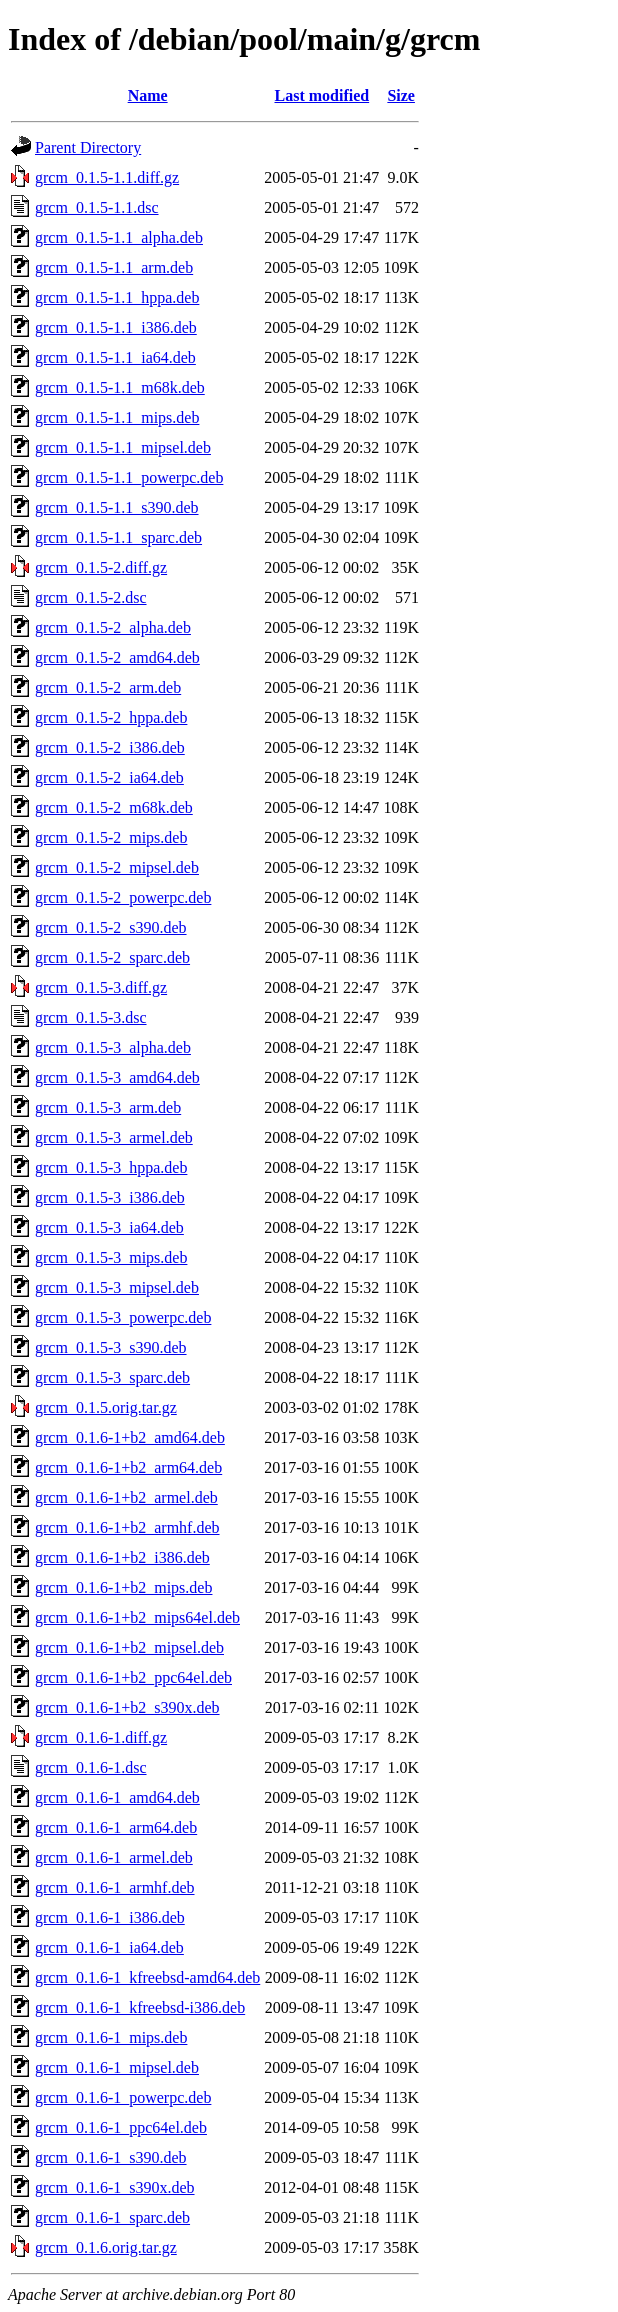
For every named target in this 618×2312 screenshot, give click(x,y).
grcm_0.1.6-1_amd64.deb (117, 1797)
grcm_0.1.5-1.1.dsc (97, 207)
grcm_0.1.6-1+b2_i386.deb (122, 1557)
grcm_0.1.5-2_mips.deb (111, 837)
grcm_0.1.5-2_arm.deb (108, 687)
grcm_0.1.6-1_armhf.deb (115, 1887)
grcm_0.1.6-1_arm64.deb (116, 1827)
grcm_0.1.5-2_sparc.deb (112, 957)
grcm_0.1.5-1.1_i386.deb (116, 327)
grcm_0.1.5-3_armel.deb (114, 1137)
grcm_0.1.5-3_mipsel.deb (117, 1287)
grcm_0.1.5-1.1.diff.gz (107, 177)
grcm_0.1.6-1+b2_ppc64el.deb (133, 1677)
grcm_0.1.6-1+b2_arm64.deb (128, 1467)
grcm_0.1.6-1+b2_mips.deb (123, 1587)
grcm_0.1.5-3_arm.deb (108, 1107)
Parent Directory (88, 147)
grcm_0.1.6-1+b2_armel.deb (126, 1497)
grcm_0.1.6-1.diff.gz (101, 1737)
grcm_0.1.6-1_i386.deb (110, 1917)
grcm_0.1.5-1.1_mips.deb (117, 417)
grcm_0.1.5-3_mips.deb (111, 1257)
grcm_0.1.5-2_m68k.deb (114, 807)
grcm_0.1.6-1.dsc (91, 1767)
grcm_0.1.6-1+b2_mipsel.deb (129, 1647)
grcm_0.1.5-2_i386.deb (110, 747)
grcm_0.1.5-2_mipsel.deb (117, 867)
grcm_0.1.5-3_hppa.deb (111, 1167)
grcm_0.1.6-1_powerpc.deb (123, 2097)
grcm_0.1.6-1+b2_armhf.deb (127, 1527)
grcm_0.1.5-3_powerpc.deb (123, 1317)
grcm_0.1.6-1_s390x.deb (115, 2187)
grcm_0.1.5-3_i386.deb (110, 1197)
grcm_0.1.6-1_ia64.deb (109, 1947)
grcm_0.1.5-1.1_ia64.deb (115, 357)
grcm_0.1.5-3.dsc (91, 1017)
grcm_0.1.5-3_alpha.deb (113, 1047)
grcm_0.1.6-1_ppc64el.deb (121, 2127)
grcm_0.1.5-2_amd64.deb (117, 657)
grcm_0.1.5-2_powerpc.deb (123, 897)
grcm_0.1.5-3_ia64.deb (109, 1227)
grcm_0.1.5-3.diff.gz (101, 987)
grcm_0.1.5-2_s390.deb (111, 927)
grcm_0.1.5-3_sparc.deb (112, 1377)
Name (148, 95)
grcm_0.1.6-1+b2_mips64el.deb (137, 1617)
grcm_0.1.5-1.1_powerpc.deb (129, 477)
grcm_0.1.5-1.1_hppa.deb (117, 297)
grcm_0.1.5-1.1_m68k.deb (120, 387)
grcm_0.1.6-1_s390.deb (111, 2157)
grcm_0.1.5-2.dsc (91, 597)
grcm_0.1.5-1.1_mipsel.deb (123, 447)
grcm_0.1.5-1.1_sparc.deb (118, 537)
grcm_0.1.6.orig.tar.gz (106, 2247)
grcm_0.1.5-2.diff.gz (101, 567)
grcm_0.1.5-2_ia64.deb (109, 777)
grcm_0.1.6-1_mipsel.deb (117, 2067)
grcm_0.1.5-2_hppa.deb (111, 717)
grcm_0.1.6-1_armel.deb (114, 1857)
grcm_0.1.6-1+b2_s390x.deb (127, 1707)
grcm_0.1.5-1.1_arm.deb (114, 267)
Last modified (321, 95)
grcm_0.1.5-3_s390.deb (111, 1347)
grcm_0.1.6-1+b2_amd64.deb (130, 1437)
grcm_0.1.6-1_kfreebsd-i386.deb (140, 2007)
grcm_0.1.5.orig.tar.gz (106, 1407)
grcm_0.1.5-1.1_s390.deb (117, 507)
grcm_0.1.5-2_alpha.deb (113, 627)
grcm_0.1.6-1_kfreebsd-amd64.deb (147, 1977)
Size (401, 95)
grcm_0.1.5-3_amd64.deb (117, 1077)
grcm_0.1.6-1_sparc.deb (112, 2217)
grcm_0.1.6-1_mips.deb (111, 2037)
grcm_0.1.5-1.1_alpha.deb (119, 237)
